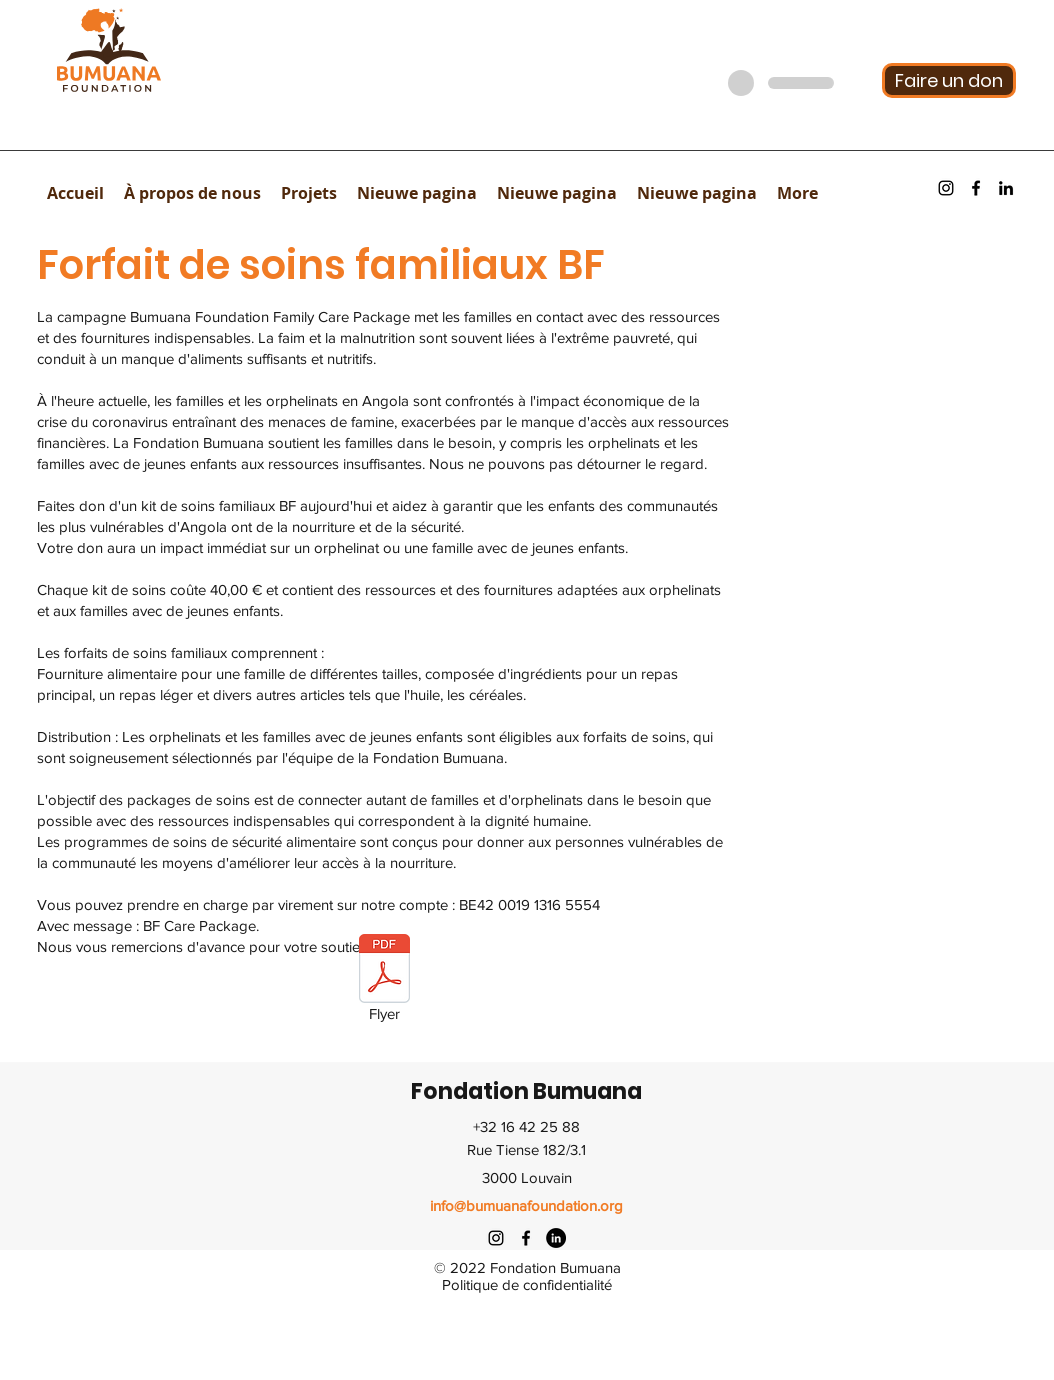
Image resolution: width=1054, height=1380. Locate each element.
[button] (192, 193)
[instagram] (946, 188)
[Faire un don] (949, 80)
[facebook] (976, 188)
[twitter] (556, 1238)
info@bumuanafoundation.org (526, 1205)
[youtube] (1006, 188)
